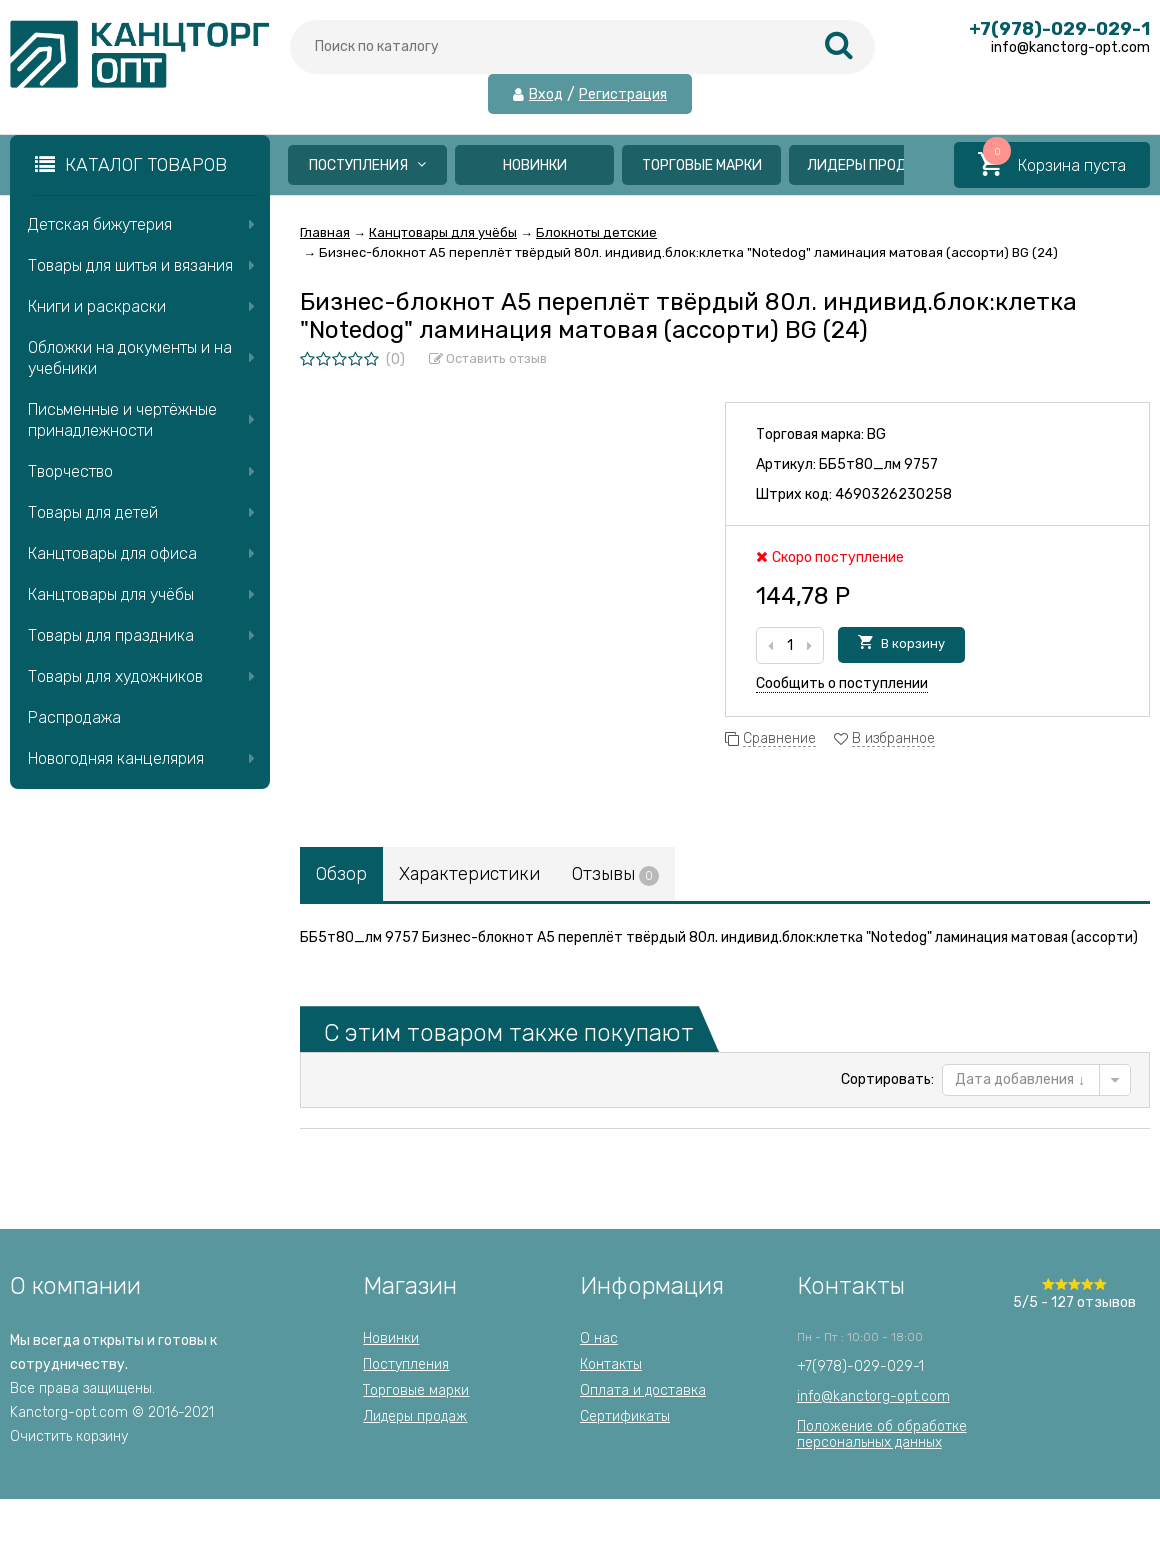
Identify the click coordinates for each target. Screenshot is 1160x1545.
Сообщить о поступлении (842, 683)
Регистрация (623, 95)
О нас (599, 1338)
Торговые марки (702, 165)
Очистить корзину (69, 1436)
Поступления (367, 165)
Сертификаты (625, 1416)
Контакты (611, 1364)
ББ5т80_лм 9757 (878, 464)
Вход (546, 95)
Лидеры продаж (868, 165)
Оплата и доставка (643, 1390)
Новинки (535, 165)
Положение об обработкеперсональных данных (882, 1434)
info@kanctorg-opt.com (873, 1396)
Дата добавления (1020, 1079)
